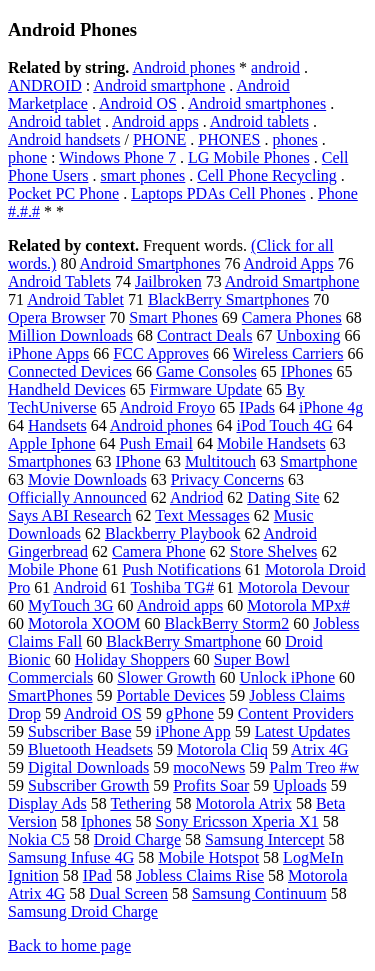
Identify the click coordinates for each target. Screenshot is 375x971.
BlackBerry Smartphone (183, 641)
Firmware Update (206, 389)
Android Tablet (75, 299)
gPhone (190, 713)
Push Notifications (181, 569)
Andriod (196, 497)
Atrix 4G (319, 749)
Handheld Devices (67, 389)
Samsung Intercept (265, 839)
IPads (257, 407)
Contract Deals (205, 335)
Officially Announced (77, 497)
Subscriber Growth (88, 785)
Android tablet (54, 121)
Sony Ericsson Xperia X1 (237, 821)
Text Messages (202, 515)
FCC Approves (161, 353)
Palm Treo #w (314, 767)
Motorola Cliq (222, 749)
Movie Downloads (87, 479)
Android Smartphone (292, 281)
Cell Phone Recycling (267, 175)
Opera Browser (56, 317)
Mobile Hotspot (208, 857)
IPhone (138, 461)
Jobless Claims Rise (200, 875)
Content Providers (296, 713)
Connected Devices (70, 371)
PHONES (229, 139)
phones (294, 139)
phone (27, 157)
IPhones (307, 371)
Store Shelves (274, 551)
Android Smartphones (150, 263)
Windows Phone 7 (117, 157)
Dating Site (283, 497)
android (275, 67)
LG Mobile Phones (249, 157)
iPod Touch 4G (284, 425)
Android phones (183, 67)
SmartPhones (50, 695)
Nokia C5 (39, 839)
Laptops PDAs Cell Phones (218, 193)
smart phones (142, 175)
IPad (97, 875)
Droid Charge (137, 839)
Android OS (138, 103)
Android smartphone (159, 85)
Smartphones (50, 461)
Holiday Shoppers (132, 659)
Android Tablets (59, 281)
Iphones (106, 821)
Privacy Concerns (227, 479)
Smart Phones (173, 317)
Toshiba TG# (171, 587)
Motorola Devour (294, 587)
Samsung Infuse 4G (71, 857)
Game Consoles (206, 371)
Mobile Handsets (271, 443)
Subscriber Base (80, 731)
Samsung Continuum (259, 893)
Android (79, 587)
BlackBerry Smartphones (228, 299)
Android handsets (64, 139)
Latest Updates (303, 731)
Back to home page (69, 945)
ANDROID (45, 85)
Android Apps (289, 263)
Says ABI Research (70, 515)
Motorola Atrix (243, 803)
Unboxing (308, 335)
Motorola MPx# (298, 605)
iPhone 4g (331, 407)
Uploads (299, 785)
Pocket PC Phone (63, 193)
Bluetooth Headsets (90, 749)
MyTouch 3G (71, 605)
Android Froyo (168, 407)
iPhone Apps (48, 353)
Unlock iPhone (288, 677)
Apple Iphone (52, 443)
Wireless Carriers (288, 353)
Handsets (57, 425)
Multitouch (220, 461)
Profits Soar (211, 785)
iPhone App (193, 731)
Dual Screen (128, 893)
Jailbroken (168, 281)
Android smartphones (257, 103)
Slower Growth (166, 677)
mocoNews (209, 767)
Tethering (140, 803)
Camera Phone (159, 551)
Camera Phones (292, 317)
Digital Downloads (88, 767)
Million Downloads (70, 335)
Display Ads (47, 803)
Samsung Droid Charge (83, 911)
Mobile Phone (53, 569)
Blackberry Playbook (173, 533)
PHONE (159, 139)
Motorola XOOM (84, 623)
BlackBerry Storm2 (226, 623)
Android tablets (259, 121)
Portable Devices (170, 695)
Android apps (155, 121)
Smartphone (318, 461)
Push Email (156, 443)
